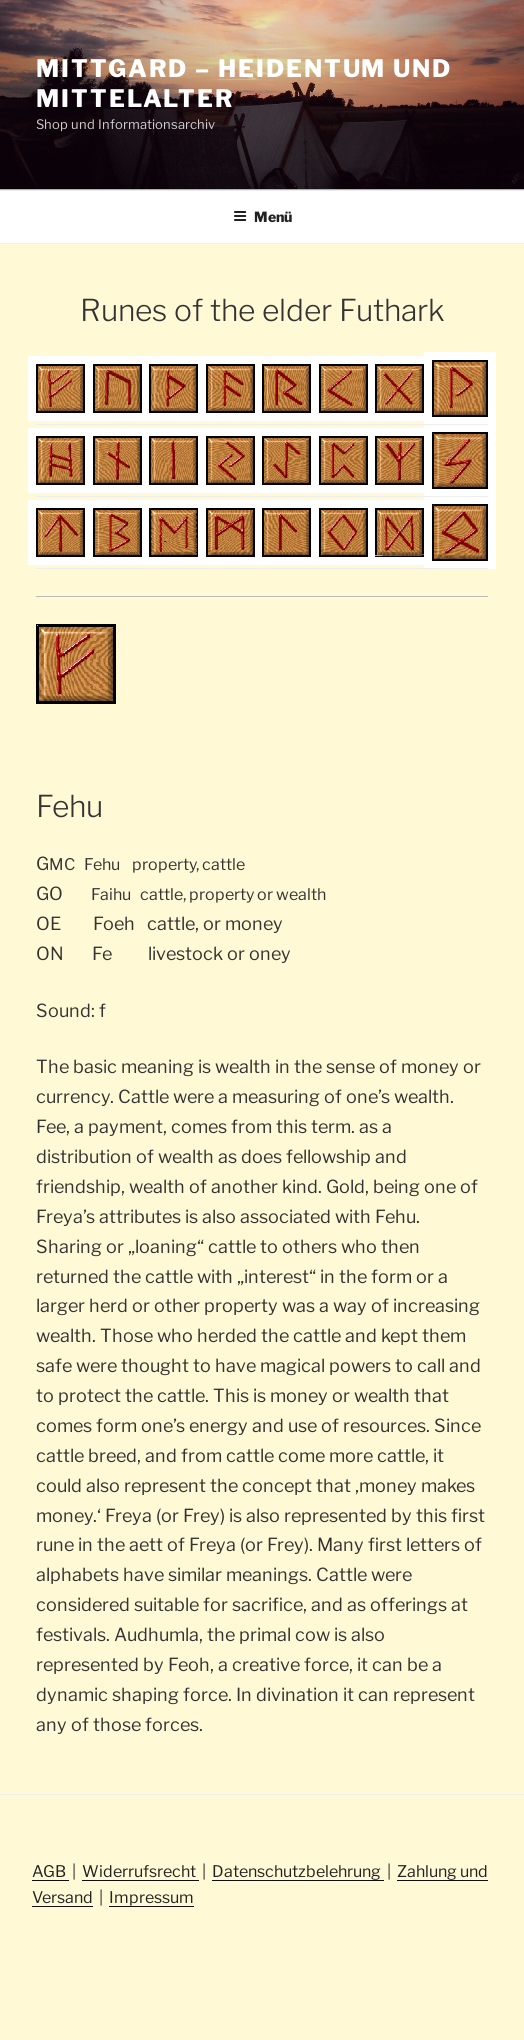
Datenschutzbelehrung (298, 1871)
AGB (50, 1871)
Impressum (151, 1897)
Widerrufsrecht (140, 1871)
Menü (262, 216)
